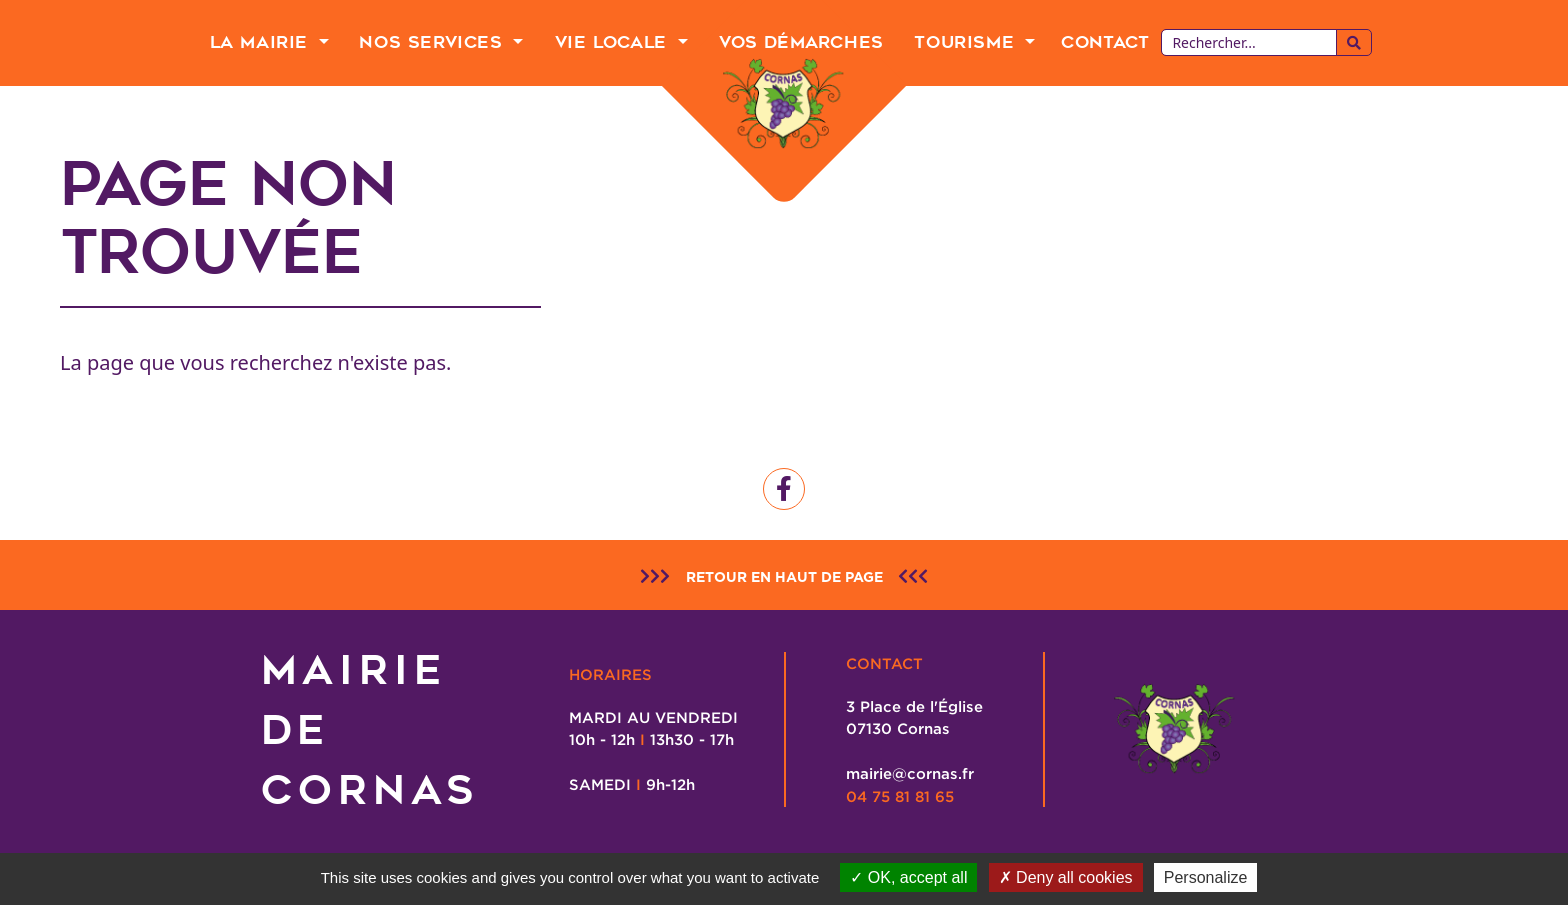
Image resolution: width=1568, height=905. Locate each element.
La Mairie (262, 42)
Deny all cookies (1066, 877)
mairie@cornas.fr (910, 773)
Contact (1105, 42)
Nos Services (434, 42)
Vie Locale (614, 42)
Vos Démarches (801, 42)
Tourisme (967, 42)
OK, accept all (908, 877)
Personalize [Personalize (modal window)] (1206, 877)
